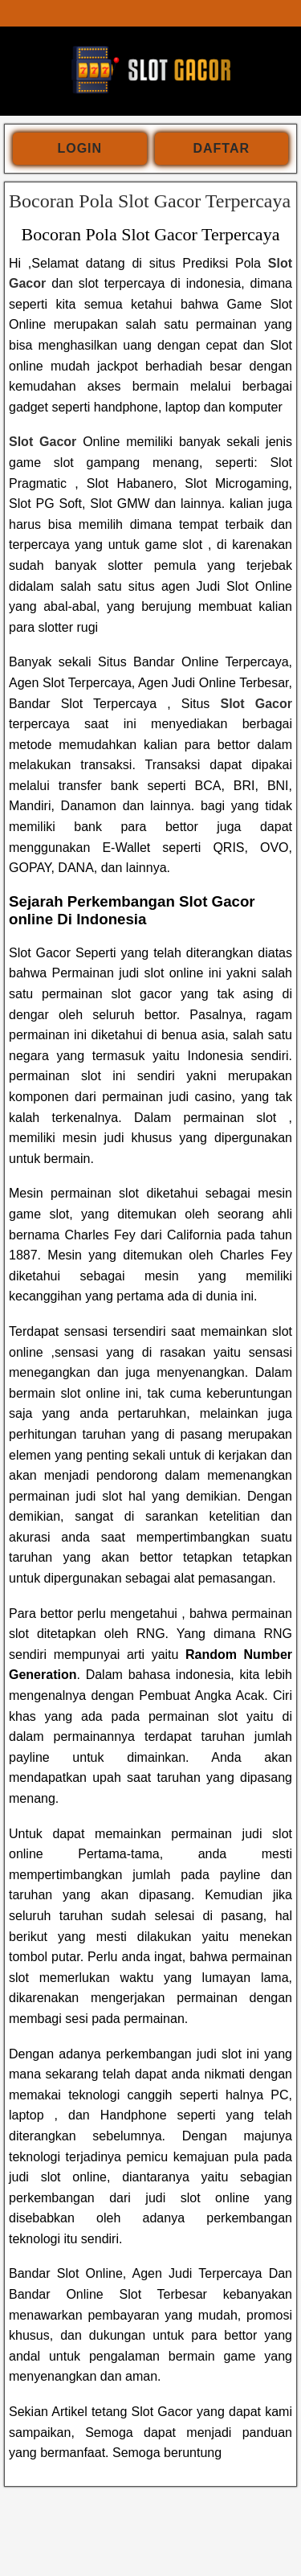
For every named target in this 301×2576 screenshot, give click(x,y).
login (79, 148)
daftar (221, 148)
